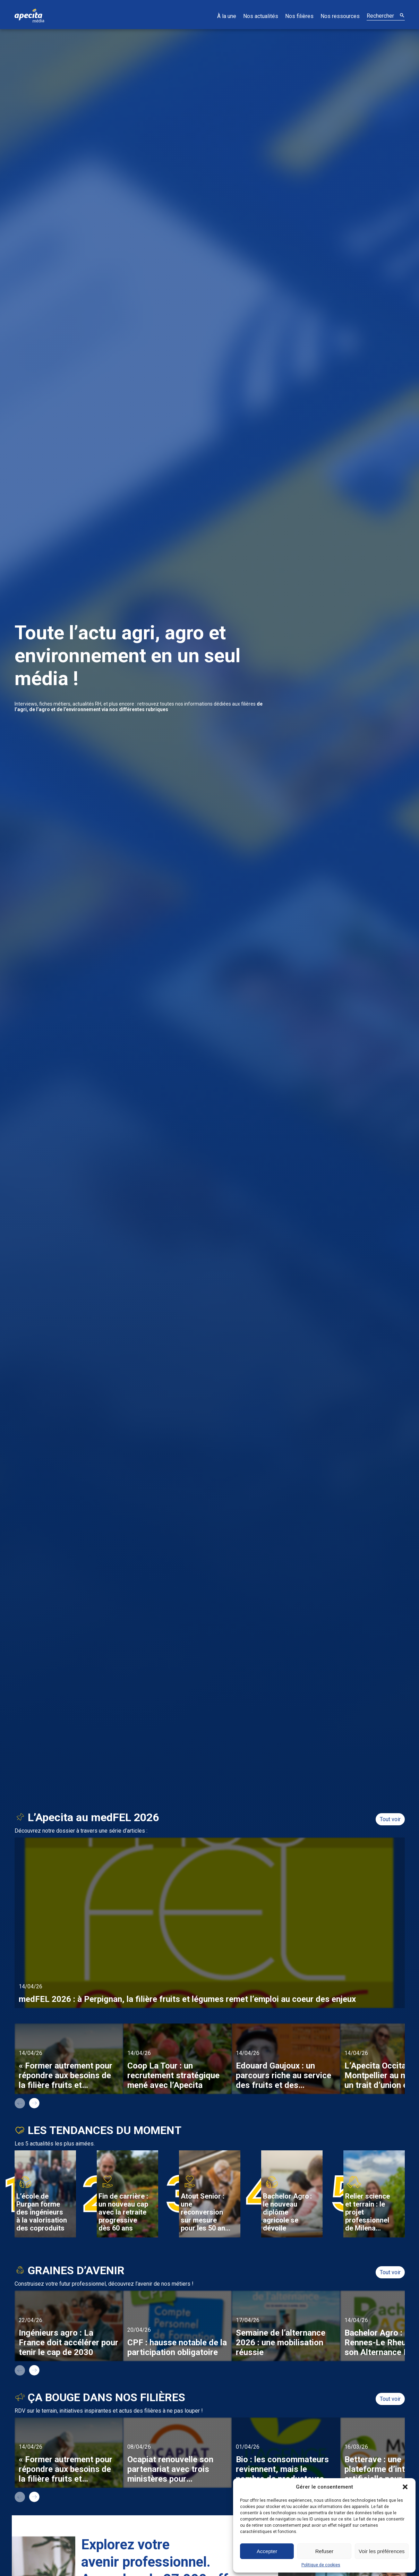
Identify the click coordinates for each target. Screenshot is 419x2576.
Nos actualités (260, 16)
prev (20, 2103)
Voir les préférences (382, 2551)
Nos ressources (340, 16)
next (34, 2103)
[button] (405, 2486)
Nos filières (299, 16)
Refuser (324, 2551)
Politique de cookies (320, 2564)
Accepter (267, 2551)
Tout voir (390, 1819)
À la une (226, 16)
